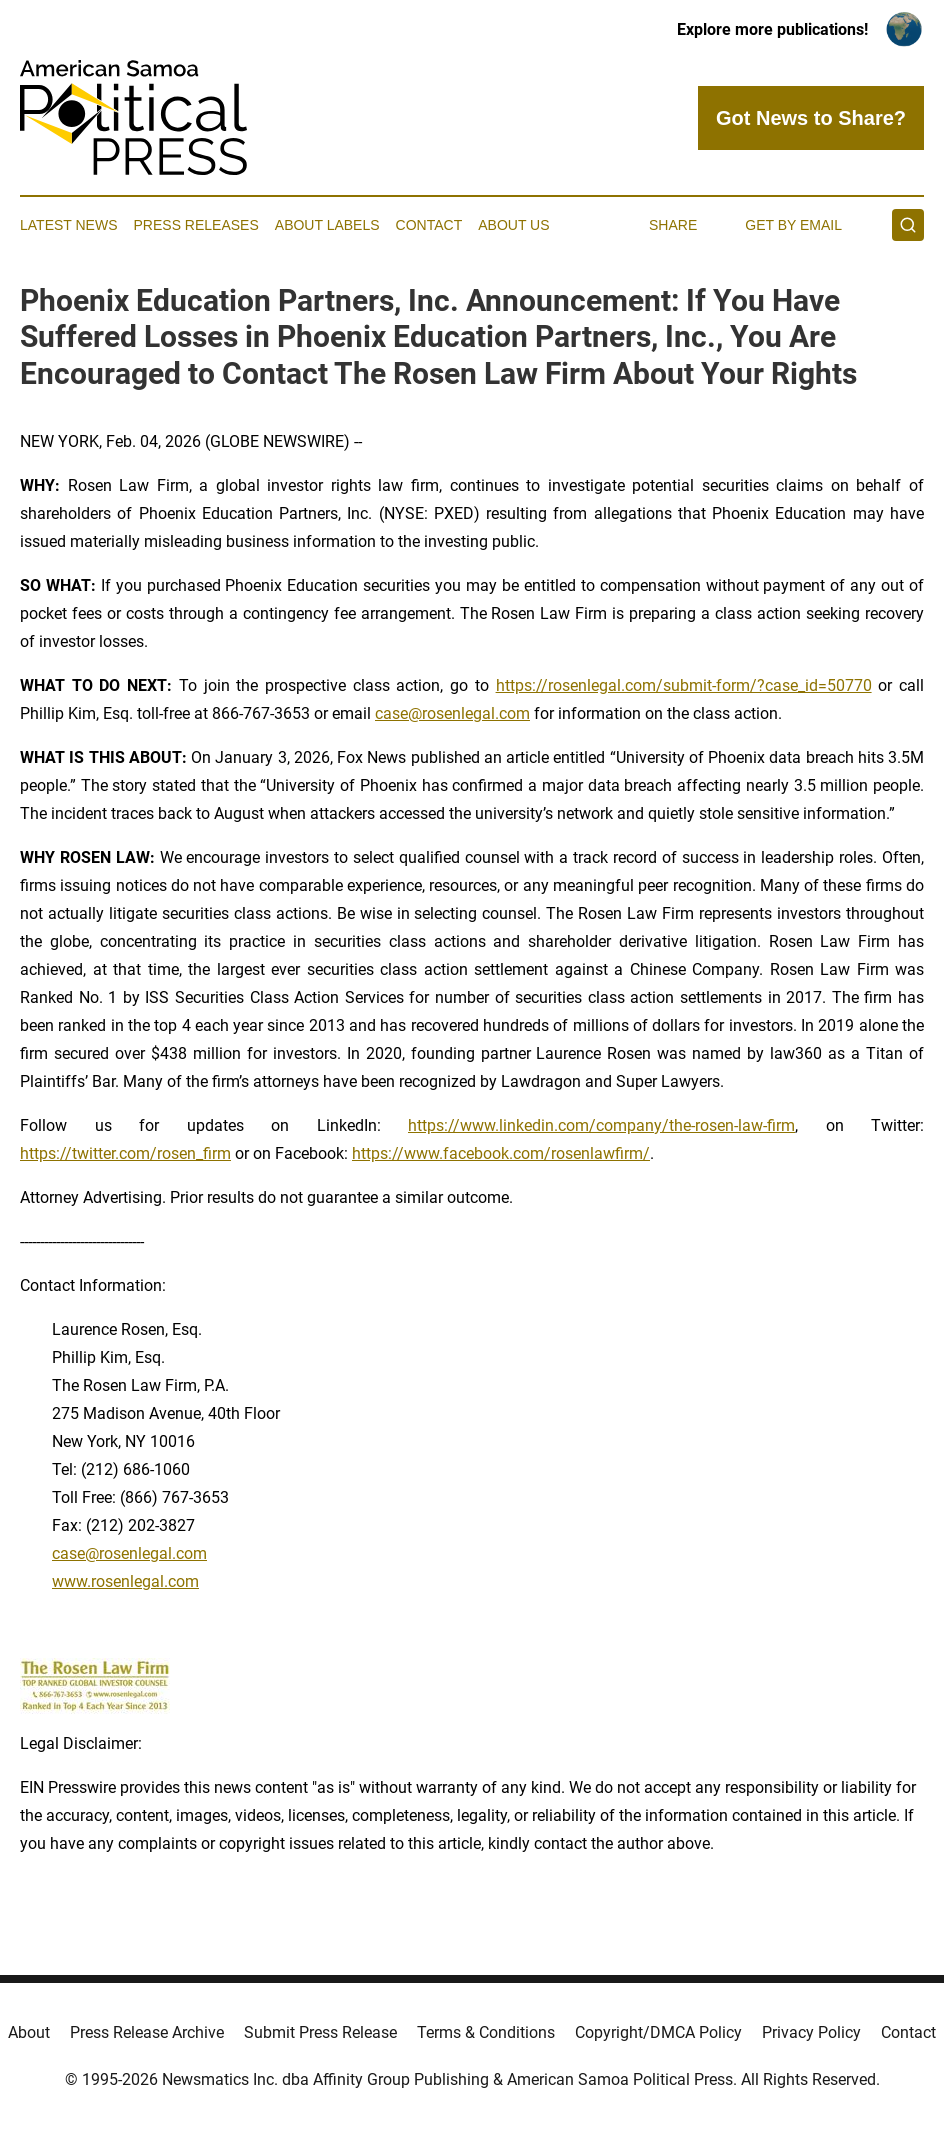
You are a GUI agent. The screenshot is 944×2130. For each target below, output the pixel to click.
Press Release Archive (147, 2032)
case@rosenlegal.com (452, 713)
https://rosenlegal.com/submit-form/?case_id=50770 (684, 685)
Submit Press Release (320, 2032)
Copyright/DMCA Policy (658, 2032)
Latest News (69, 225)
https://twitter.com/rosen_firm (125, 1153)
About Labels (327, 225)
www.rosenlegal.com (125, 1581)
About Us (513, 225)
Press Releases (196, 225)
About (29, 2032)
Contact (429, 225)
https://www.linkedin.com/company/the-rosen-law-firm (601, 1125)
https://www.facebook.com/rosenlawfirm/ (501, 1153)
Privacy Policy (811, 2032)
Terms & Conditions (486, 2032)
